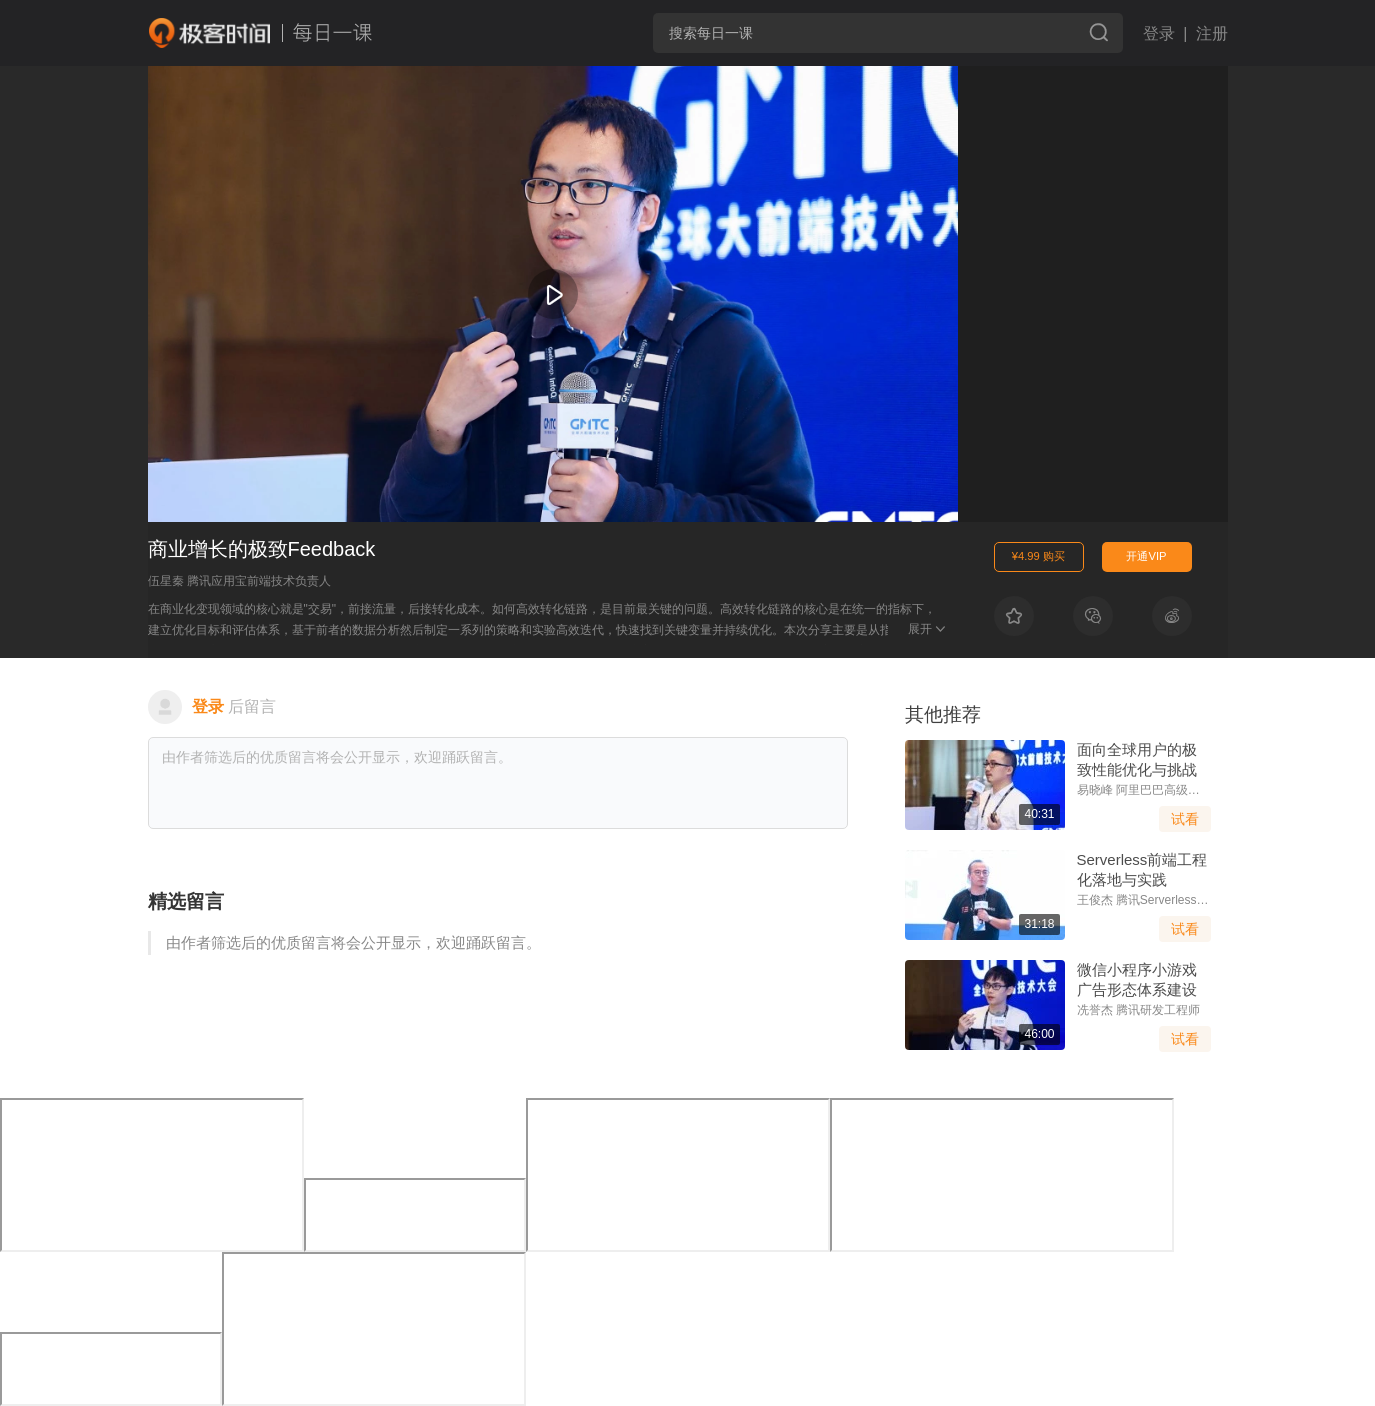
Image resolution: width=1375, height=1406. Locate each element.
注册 (1212, 33)
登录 (1159, 33)
